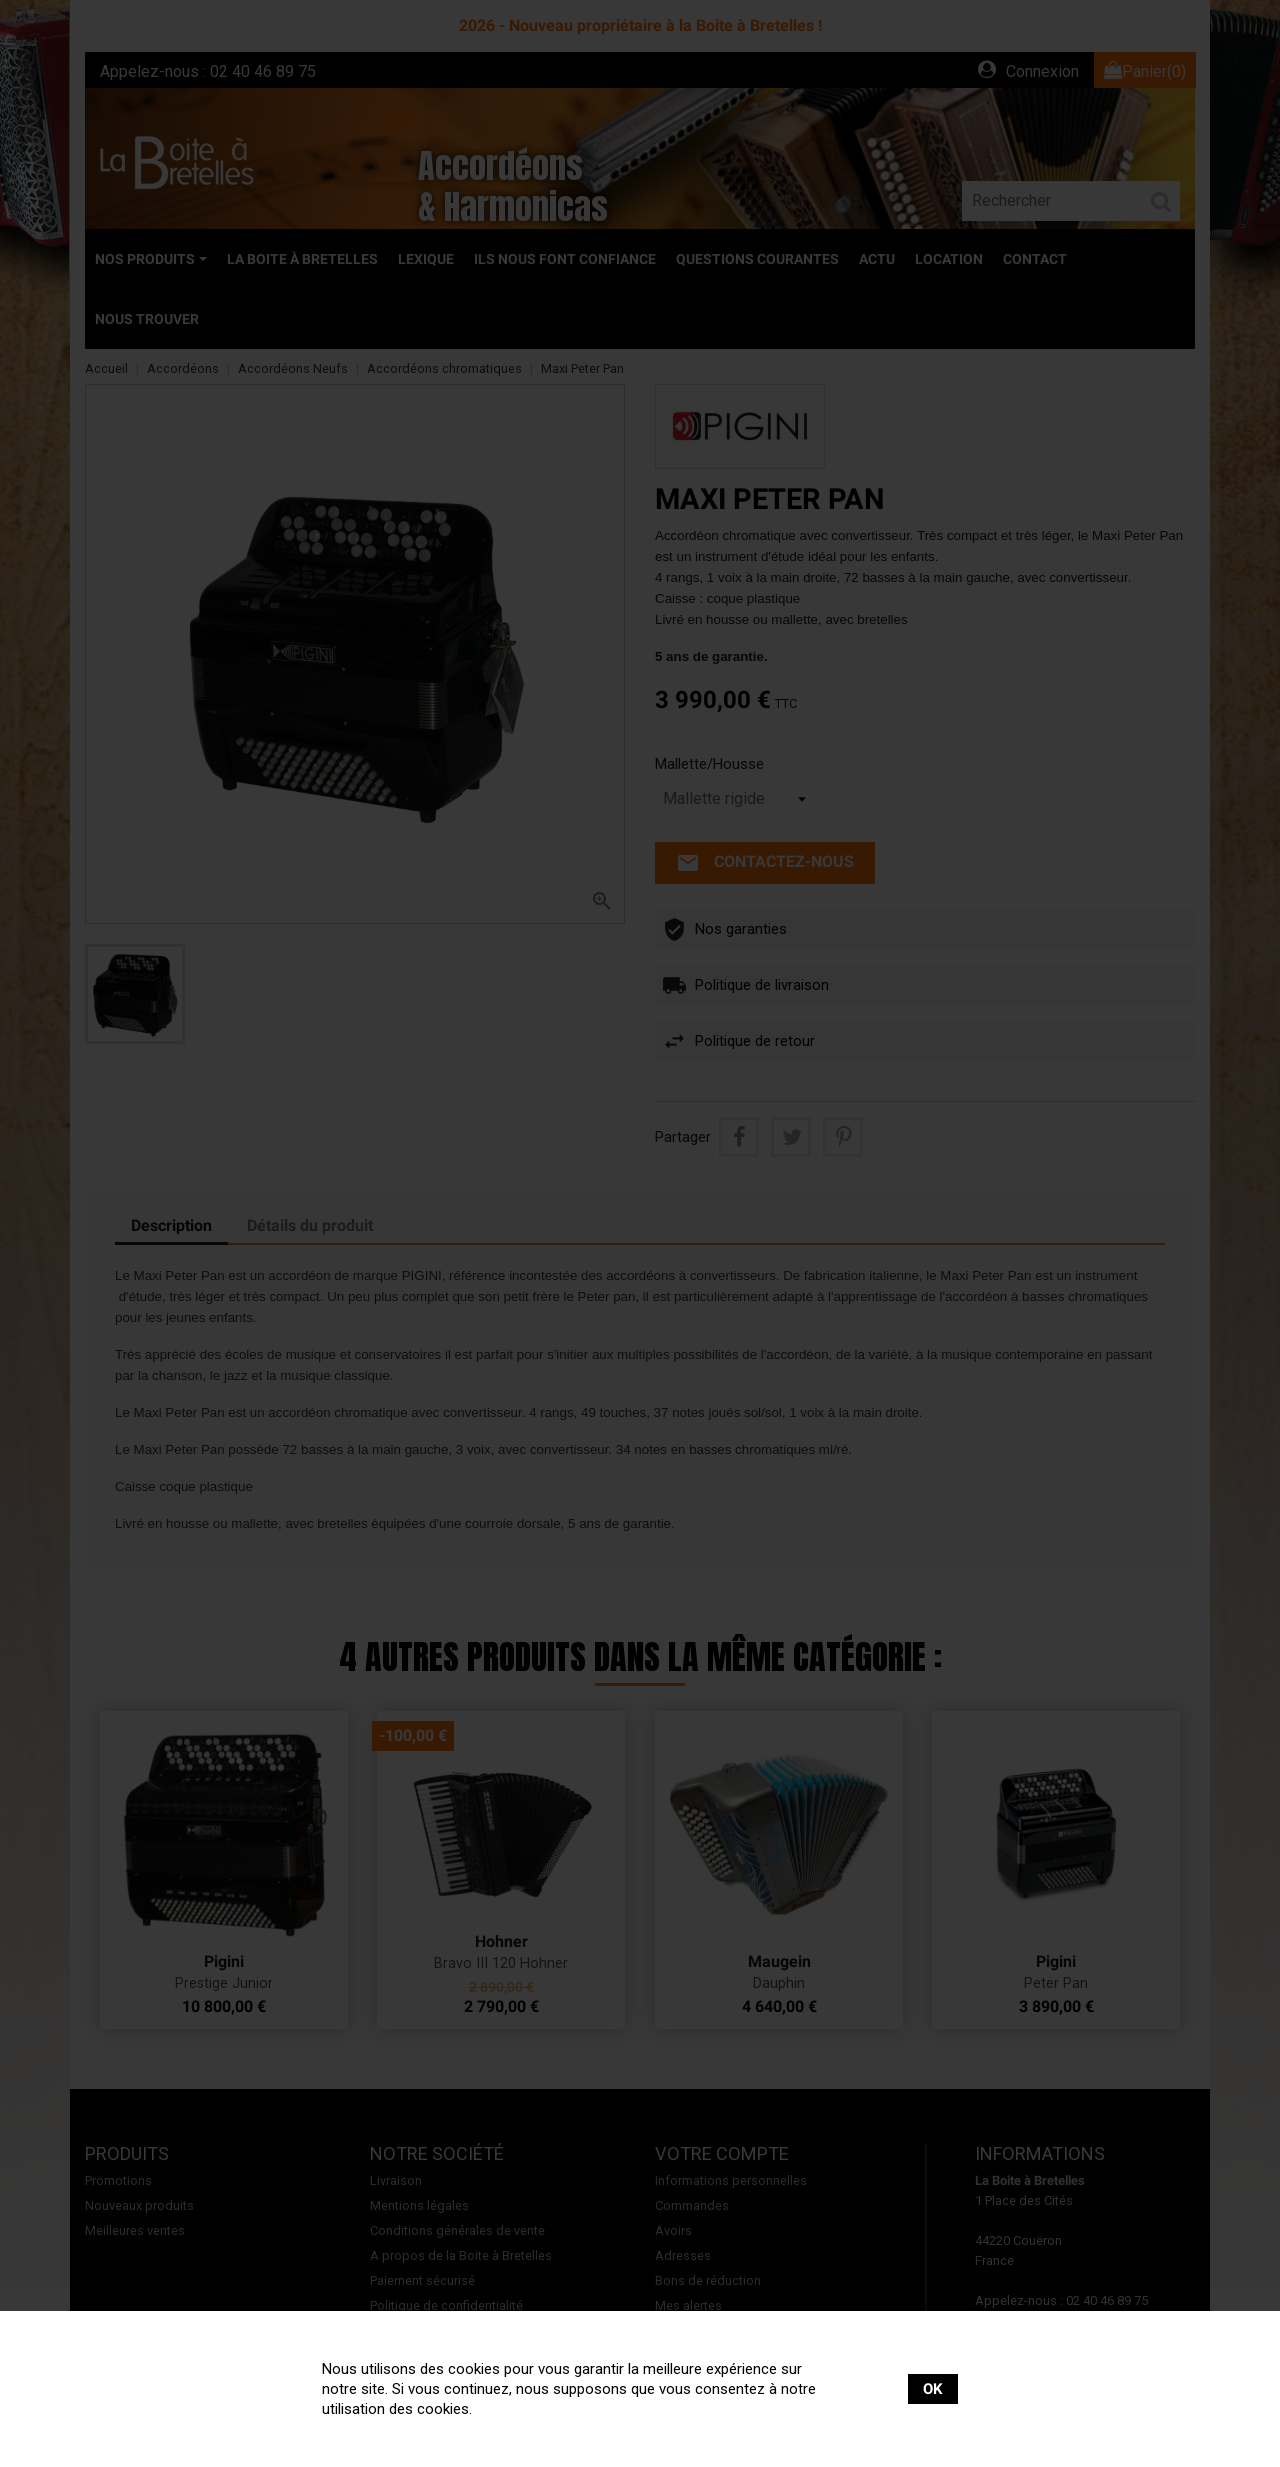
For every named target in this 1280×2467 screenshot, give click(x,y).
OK (933, 2389)
